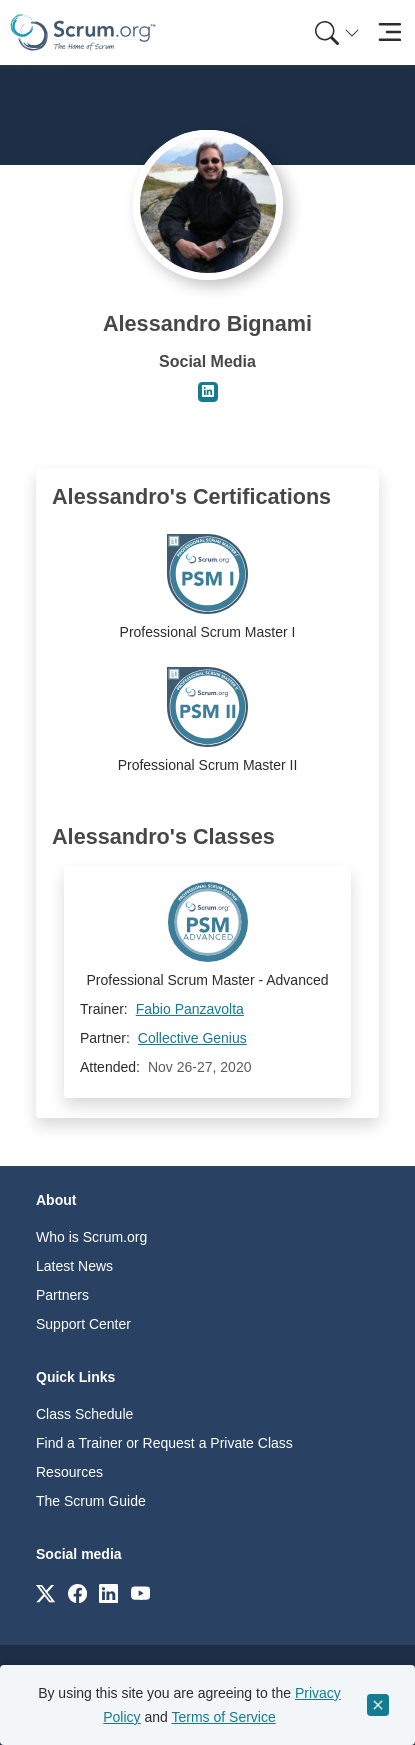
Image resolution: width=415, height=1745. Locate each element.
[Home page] (83, 32)
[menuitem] (335, 32)
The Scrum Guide (91, 1501)
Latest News (74, 1266)
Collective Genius (192, 1038)
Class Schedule (84, 1414)
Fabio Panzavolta (190, 1009)
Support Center (83, 1324)
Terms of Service (224, 1717)
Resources (69, 1472)
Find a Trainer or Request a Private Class (164, 1443)
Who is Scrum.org (91, 1237)
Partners (62, 1295)
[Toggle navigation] (389, 32)
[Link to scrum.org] (45, 1592)
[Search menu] (337, 32)
